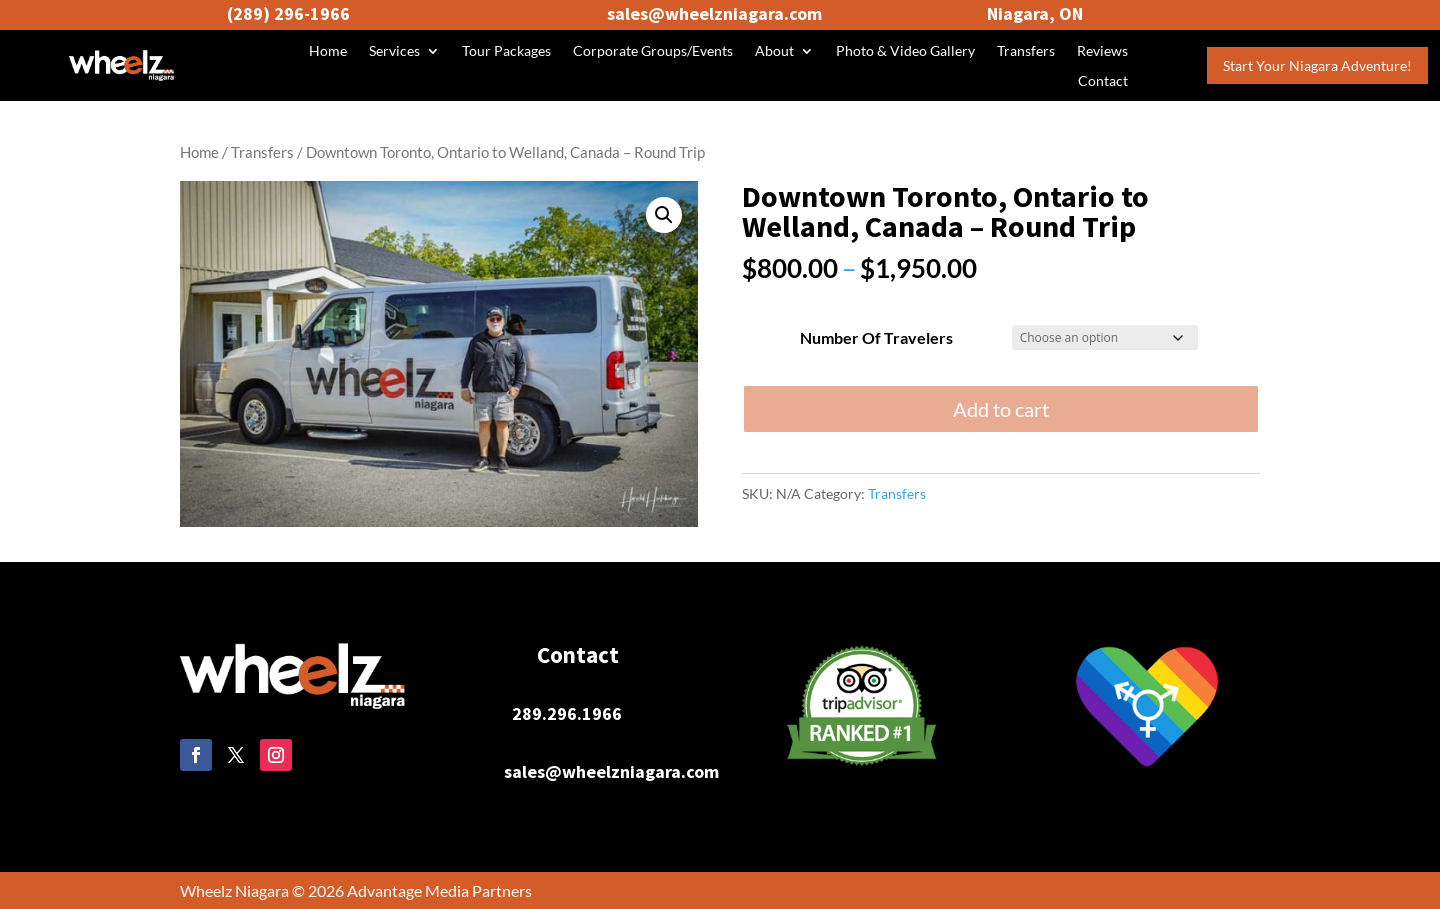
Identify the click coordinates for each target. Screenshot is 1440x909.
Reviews (1102, 51)
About (774, 51)
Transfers (1026, 51)
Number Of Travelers (876, 337)
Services (394, 51)
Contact (1103, 81)
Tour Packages (506, 51)
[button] (664, 215)
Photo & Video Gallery (905, 51)
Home (328, 51)
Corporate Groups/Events (653, 51)
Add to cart (1001, 409)
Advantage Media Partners (439, 890)
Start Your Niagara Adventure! (1317, 65)
